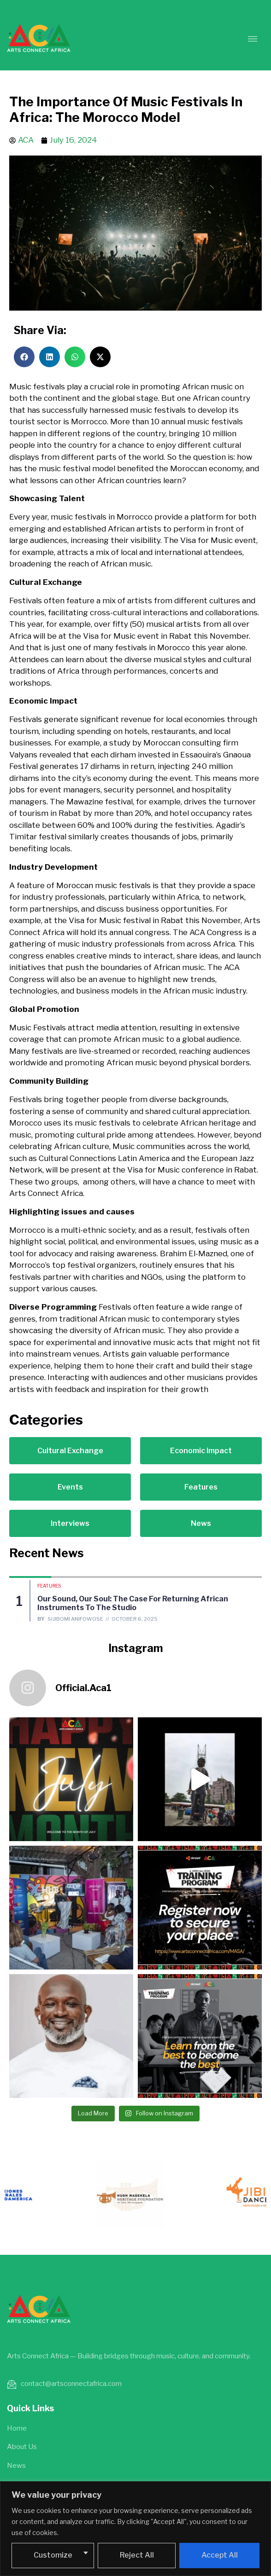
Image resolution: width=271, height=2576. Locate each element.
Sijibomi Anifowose (75, 1619)
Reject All (137, 2555)
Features (49, 1585)
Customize (53, 2555)
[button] (24, 357)
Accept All (219, 2555)
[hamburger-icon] (252, 38)
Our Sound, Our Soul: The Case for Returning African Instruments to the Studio (132, 1603)
